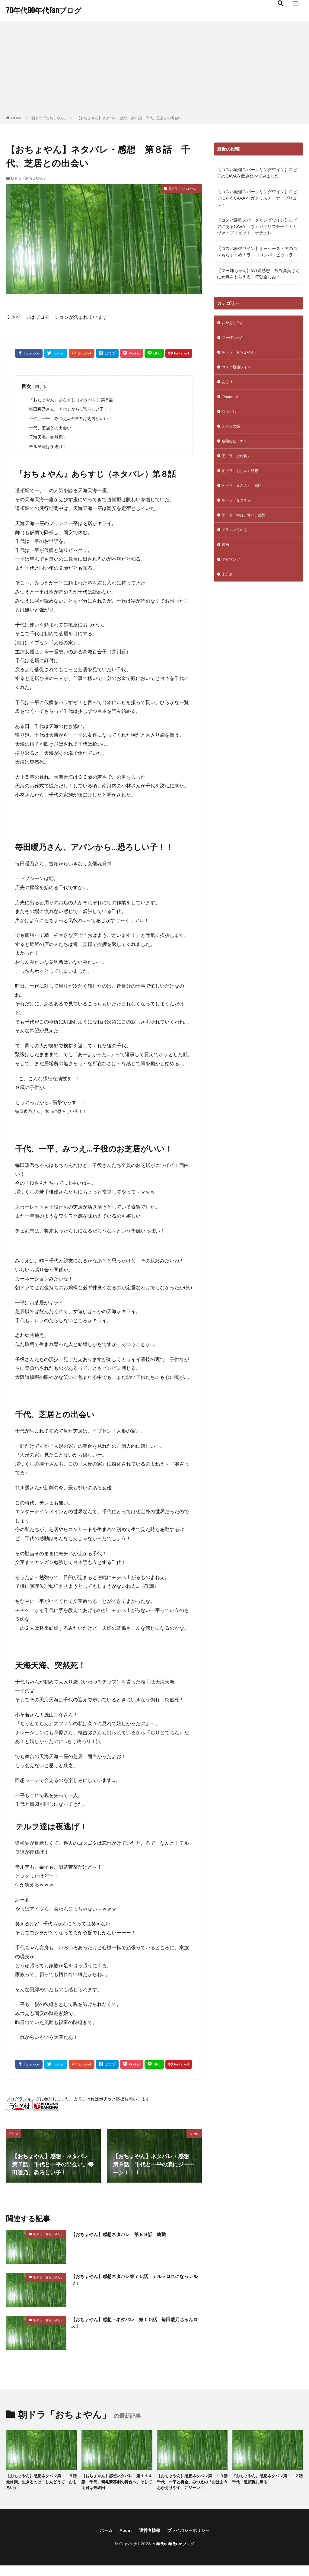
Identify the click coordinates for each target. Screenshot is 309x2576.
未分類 (228, 590)
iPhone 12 (231, 401)
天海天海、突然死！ (48, 437)
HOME (16, 118)
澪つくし (230, 417)
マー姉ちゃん (234, 338)
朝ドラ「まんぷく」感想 (245, 495)
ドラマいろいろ (236, 543)
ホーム (101, 2540)
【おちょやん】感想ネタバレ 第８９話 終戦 (128, 2234)
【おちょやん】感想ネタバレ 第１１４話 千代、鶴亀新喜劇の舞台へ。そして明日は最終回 (115, 2483)
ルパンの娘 (232, 433)
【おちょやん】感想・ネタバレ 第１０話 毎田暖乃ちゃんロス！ (136, 2324)
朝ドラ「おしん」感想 (243, 480)
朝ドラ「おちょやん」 (49, 118)
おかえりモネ (234, 323)
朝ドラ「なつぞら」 (241, 511)
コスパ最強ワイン (239, 370)
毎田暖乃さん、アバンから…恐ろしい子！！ (70, 409)
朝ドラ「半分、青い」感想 (247, 527)
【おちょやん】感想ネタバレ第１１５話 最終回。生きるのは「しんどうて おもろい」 (40, 2483)
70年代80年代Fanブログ (43, 10)
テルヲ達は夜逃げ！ (48, 446)
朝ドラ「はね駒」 (239, 464)
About (122, 2540)
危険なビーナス (236, 448)
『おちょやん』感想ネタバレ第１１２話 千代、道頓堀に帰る (266, 2480)
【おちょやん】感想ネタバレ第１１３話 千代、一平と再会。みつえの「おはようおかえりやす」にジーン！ (191, 2487)
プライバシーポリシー (191, 2540)
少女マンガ (232, 574)
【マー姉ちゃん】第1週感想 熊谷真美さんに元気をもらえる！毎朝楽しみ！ (258, 273)
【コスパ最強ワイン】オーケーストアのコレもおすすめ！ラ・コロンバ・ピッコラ (257, 251)
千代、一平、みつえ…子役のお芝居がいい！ (70, 418)
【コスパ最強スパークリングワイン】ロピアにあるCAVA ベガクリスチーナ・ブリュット (257, 198)
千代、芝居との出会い (50, 427)
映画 (226, 558)
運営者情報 (148, 2540)
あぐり (228, 386)
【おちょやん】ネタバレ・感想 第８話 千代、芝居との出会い (129, 118)
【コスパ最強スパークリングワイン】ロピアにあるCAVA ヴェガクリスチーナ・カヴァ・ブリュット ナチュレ (257, 226)
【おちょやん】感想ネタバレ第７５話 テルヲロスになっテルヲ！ (136, 2280)
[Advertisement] (154, 69)
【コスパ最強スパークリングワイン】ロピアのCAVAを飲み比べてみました (257, 172)
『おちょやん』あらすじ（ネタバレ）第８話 (71, 399)
